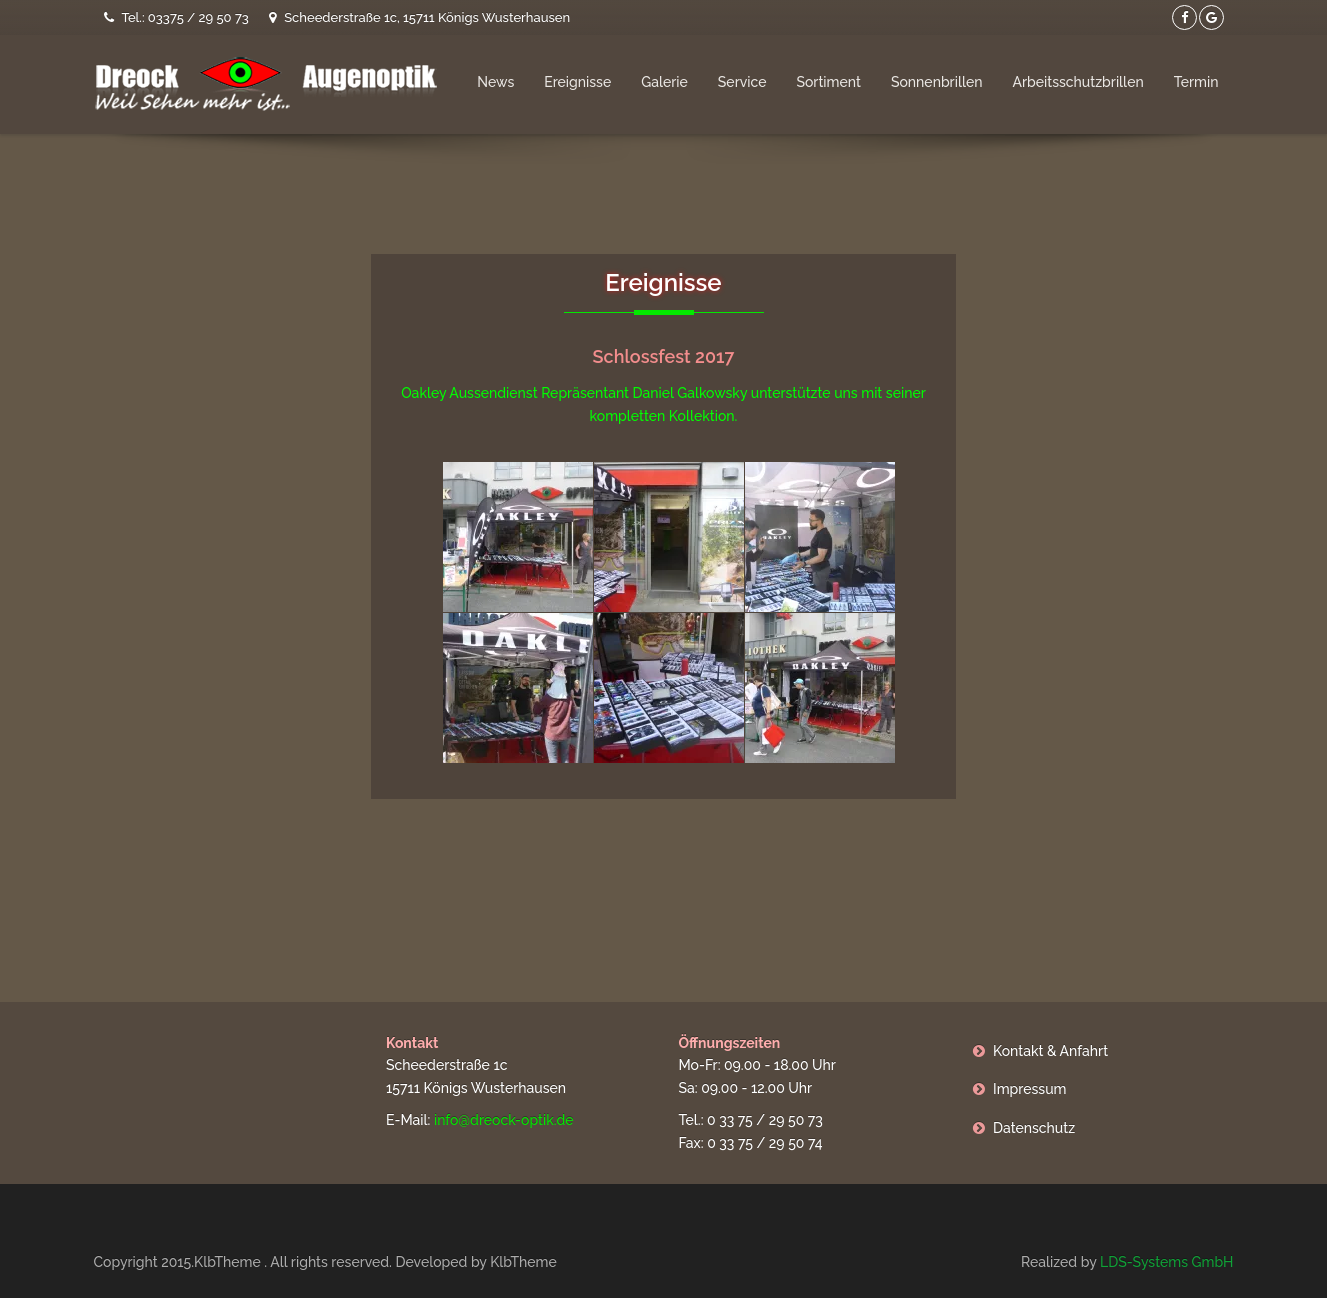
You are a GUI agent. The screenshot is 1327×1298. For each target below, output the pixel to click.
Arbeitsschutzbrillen (1077, 82)
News (495, 82)
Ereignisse (577, 82)
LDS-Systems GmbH (1167, 1262)
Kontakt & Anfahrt (1050, 1051)
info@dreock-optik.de (504, 1120)
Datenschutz (1034, 1128)
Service (742, 82)
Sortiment (828, 82)
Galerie (664, 82)
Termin (1196, 82)
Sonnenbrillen (937, 82)
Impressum (1030, 1089)
